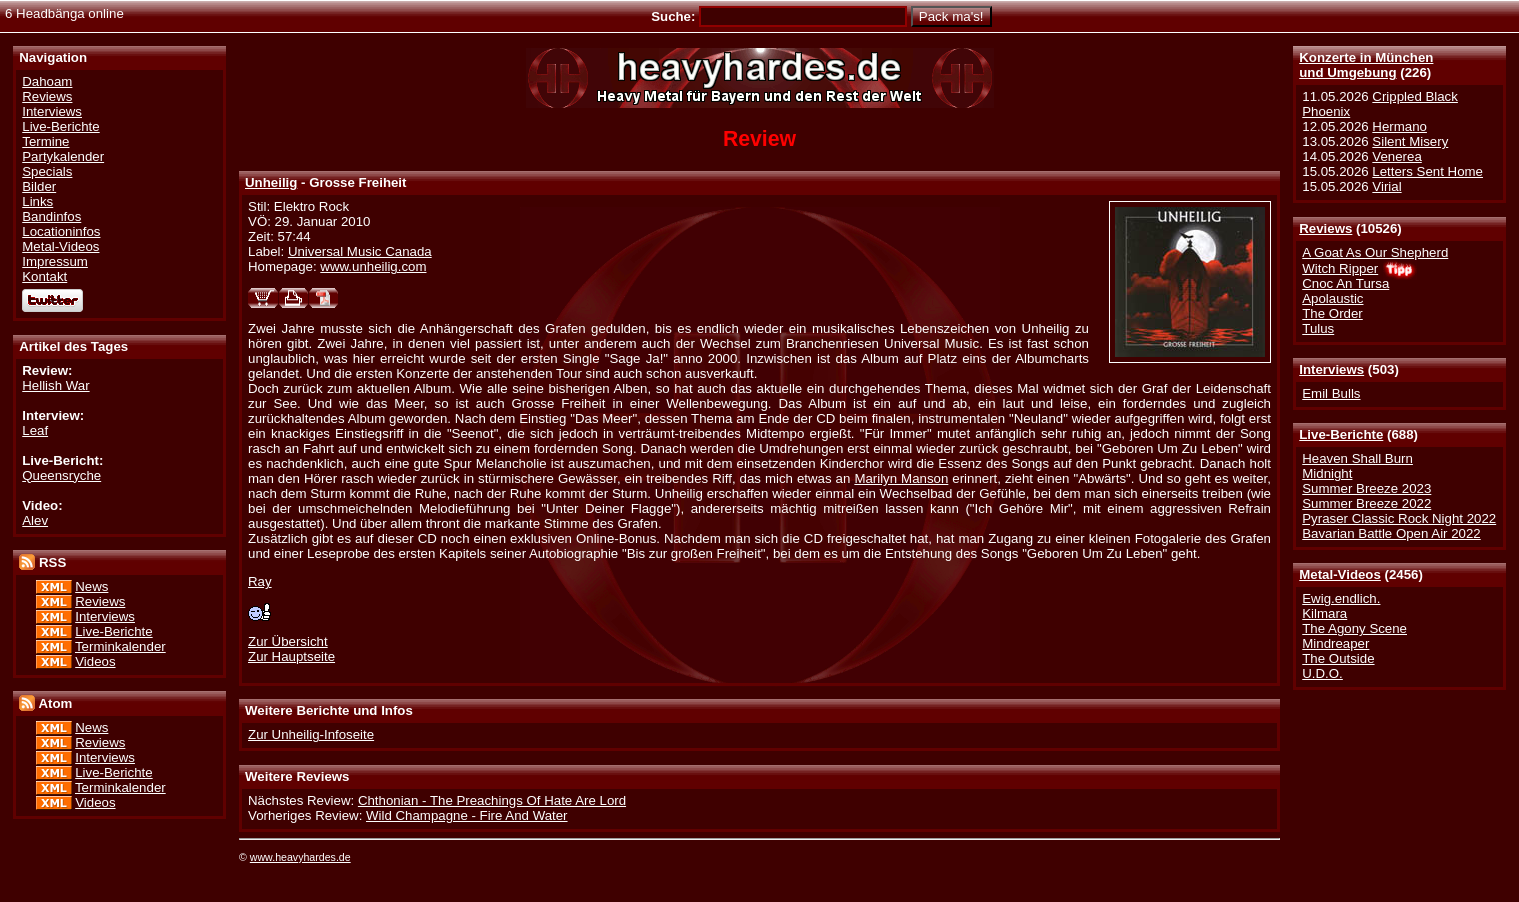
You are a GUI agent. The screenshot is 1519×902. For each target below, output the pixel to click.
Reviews (1325, 228)
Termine (45, 141)
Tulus (1318, 328)
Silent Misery (1410, 141)
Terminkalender (120, 646)
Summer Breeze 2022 (1366, 503)
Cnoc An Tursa (1345, 283)
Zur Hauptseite (291, 656)
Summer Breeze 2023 (1366, 488)
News (91, 586)
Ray (260, 581)
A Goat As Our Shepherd (1375, 252)
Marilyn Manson (901, 478)
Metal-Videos (1340, 574)
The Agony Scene (1354, 628)
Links (37, 201)
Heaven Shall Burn (1357, 458)
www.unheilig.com (373, 266)
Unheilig (271, 182)
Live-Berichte (1341, 434)
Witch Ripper (1340, 268)
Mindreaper (1335, 643)
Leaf (35, 430)
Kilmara (1324, 613)
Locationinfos (61, 231)
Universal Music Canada (360, 251)
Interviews (1331, 369)
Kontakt (44, 276)
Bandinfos (51, 216)
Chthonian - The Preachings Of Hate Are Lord (492, 800)
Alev (35, 520)
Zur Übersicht (288, 641)
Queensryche (61, 475)
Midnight (1327, 473)
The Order (1332, 313)
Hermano (1399, 126)
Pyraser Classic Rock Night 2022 (1399, 518)
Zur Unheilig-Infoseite (311, 734)
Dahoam (47, 81)
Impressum (55, 261)
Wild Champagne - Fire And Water (467, 815)
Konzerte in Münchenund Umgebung (1366, 65)
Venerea (1396, 156)
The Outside (1338, 658)
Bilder (39, 186)
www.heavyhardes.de (300, 857)
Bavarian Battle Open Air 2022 (1391, 533)
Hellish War (55, 385)
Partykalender (63, 156)
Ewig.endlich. (1341, 598)
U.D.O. (1322, 673)
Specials (47, 171)
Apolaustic (1332, 298)
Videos (95, 661)
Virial (1386, 186)
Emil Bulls (1331, 393)
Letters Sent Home (1427, 171)
